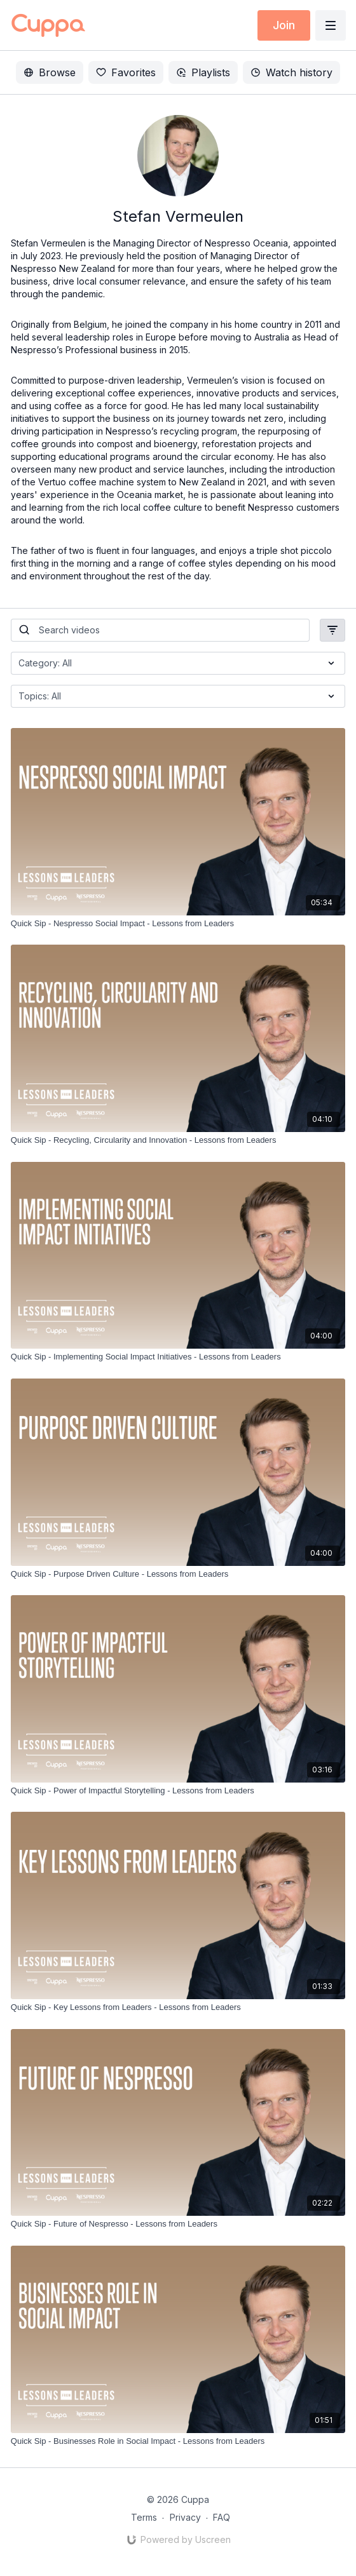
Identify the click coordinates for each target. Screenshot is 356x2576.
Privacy (185, 2517)
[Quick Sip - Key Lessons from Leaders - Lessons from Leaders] (178, 2007)
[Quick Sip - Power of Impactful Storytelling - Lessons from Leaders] (178, 1790)
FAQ (221, 2517)
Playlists (203, 72)
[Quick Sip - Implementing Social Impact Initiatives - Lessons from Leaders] (178, 1357)
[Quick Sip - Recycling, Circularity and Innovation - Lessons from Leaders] (178, 1140)
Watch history (291, 72)
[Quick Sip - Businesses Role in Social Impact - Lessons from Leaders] (178, 2441)
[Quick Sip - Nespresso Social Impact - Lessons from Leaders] (178, 923)
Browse (50, 72)
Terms (144, 2517)
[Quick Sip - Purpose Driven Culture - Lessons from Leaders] (178, 1574)
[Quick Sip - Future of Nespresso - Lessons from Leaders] (178, 2224)
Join (284, 25)
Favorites (126, 72)
